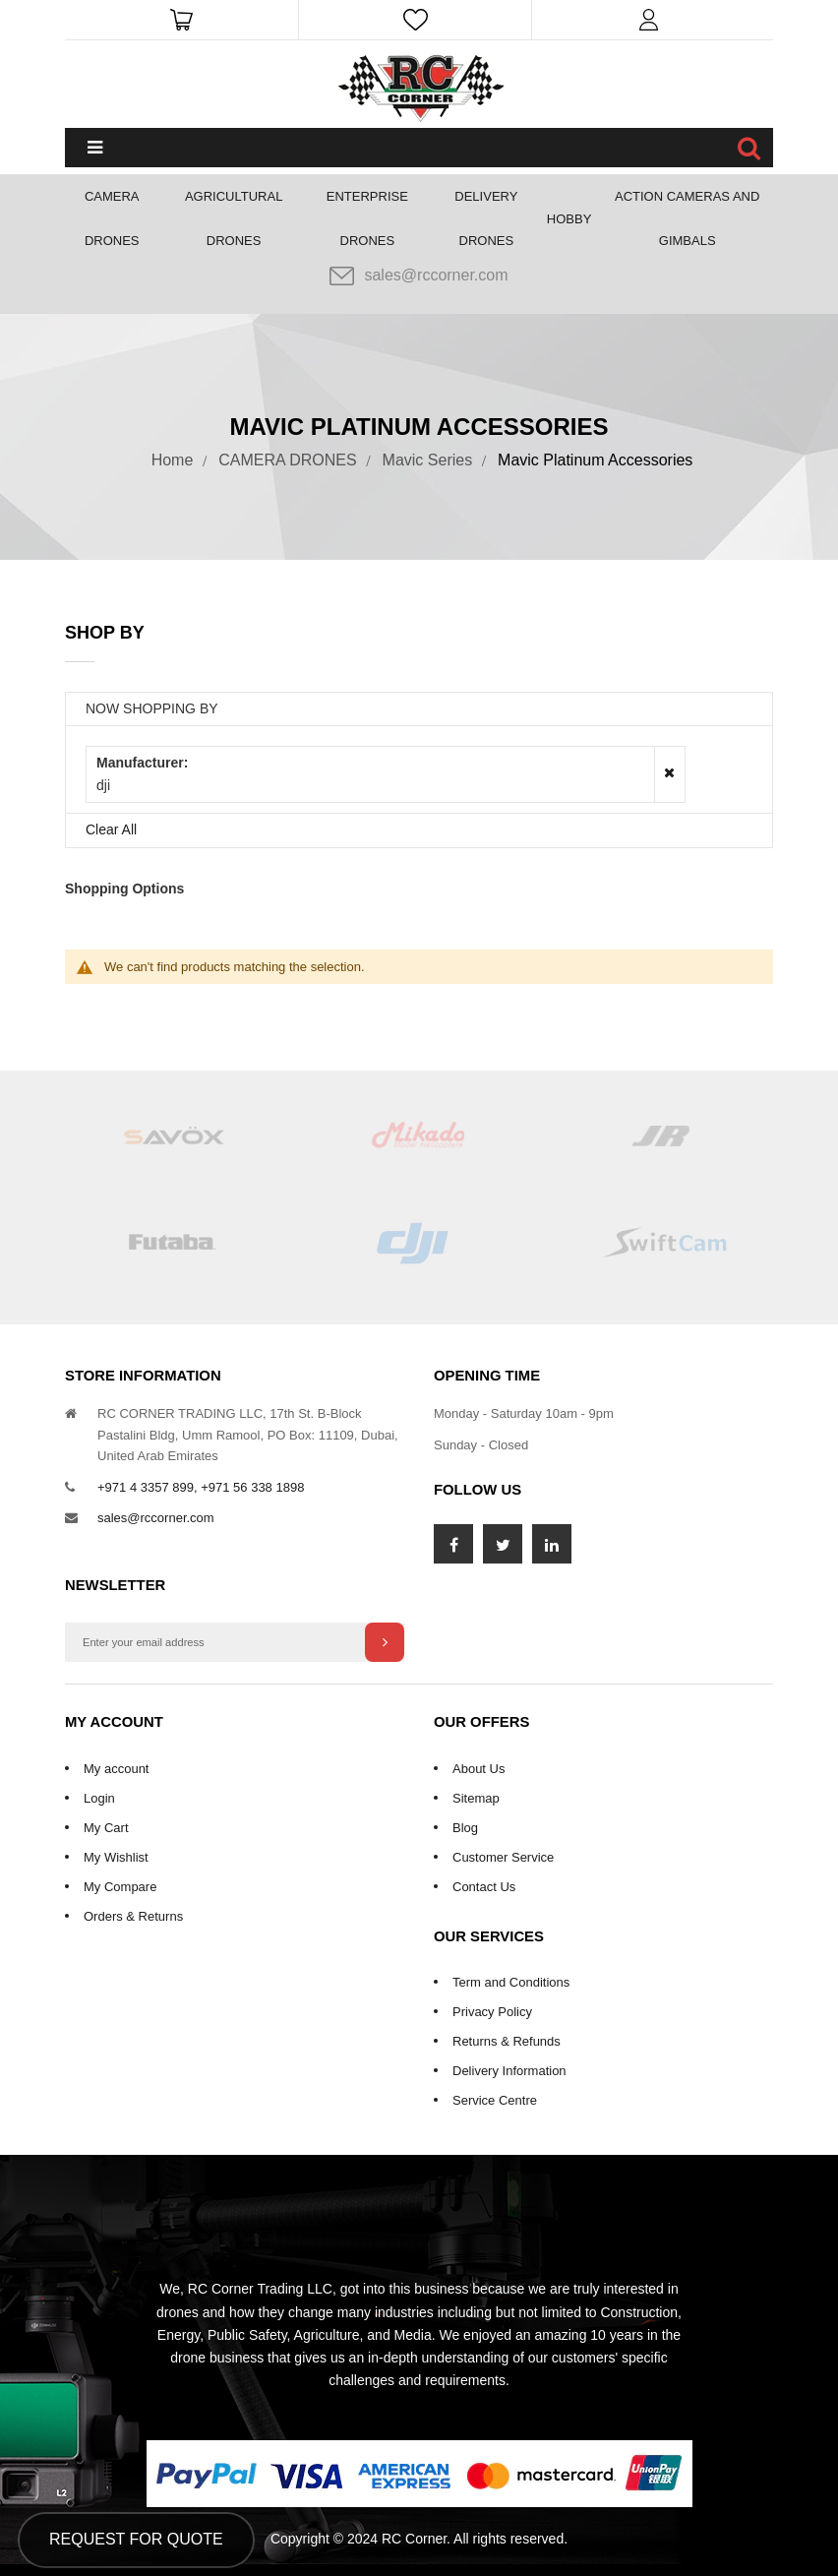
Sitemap (476, 1798)
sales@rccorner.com (418, 275)
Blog (465, 1827)
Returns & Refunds (506, 2041)
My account (116, 1768)
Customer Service (503, 1857)
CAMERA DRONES (287, 460)
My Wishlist (116, 1857)
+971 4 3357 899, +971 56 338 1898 (200, 1487)
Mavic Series (428, 460)
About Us (478, 1768)
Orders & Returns (133, 1916)
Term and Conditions (510, 1982)
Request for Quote (136, 2539)
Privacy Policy (492, 2011)
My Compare (120, 1886)
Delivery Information (509, 2070)
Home (172, 460)
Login (99, 1798)
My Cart (106, 1827)
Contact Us (483, 1886)
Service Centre (494, 2100)
